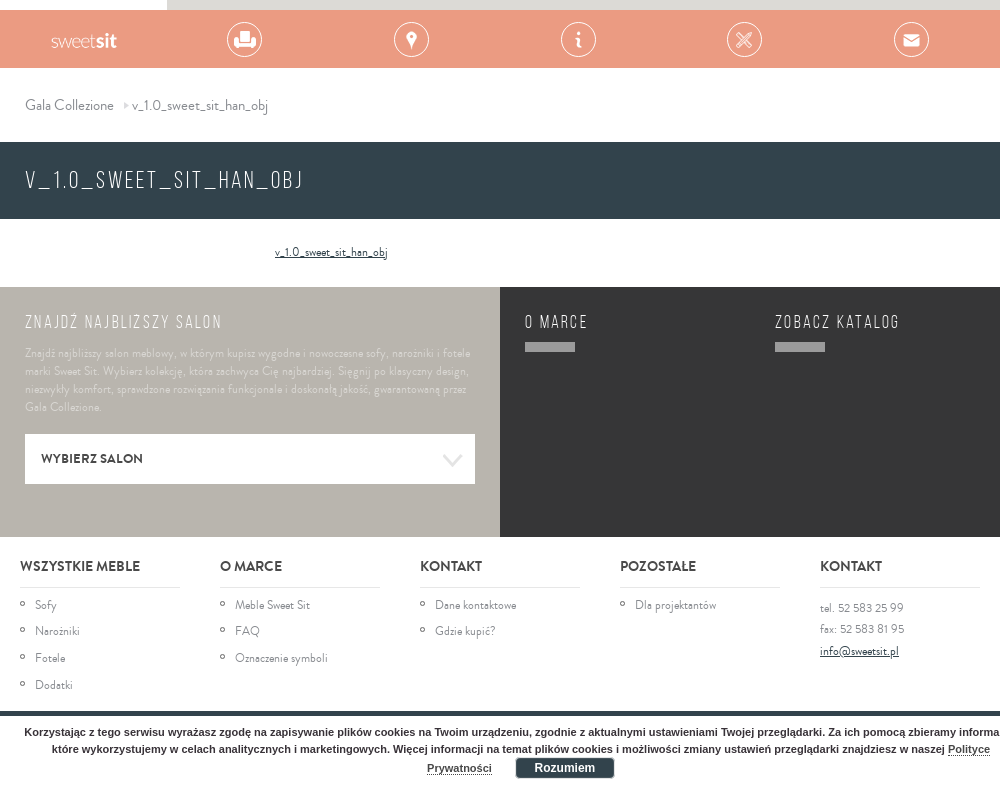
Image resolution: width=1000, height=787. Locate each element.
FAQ (247, 632)
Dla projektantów (675, 606)
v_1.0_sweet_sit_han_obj (331, 252)
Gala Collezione (83, 39)
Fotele (50, 659)
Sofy (46, 606)
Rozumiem (565, 768)
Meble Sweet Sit (272, 606)
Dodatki (54, 686)
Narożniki (57, 632)
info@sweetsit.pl (859, 651)
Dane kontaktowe (475, 606)
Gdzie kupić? (465, 632)
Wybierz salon (252, 461)
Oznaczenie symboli (281, 659)
